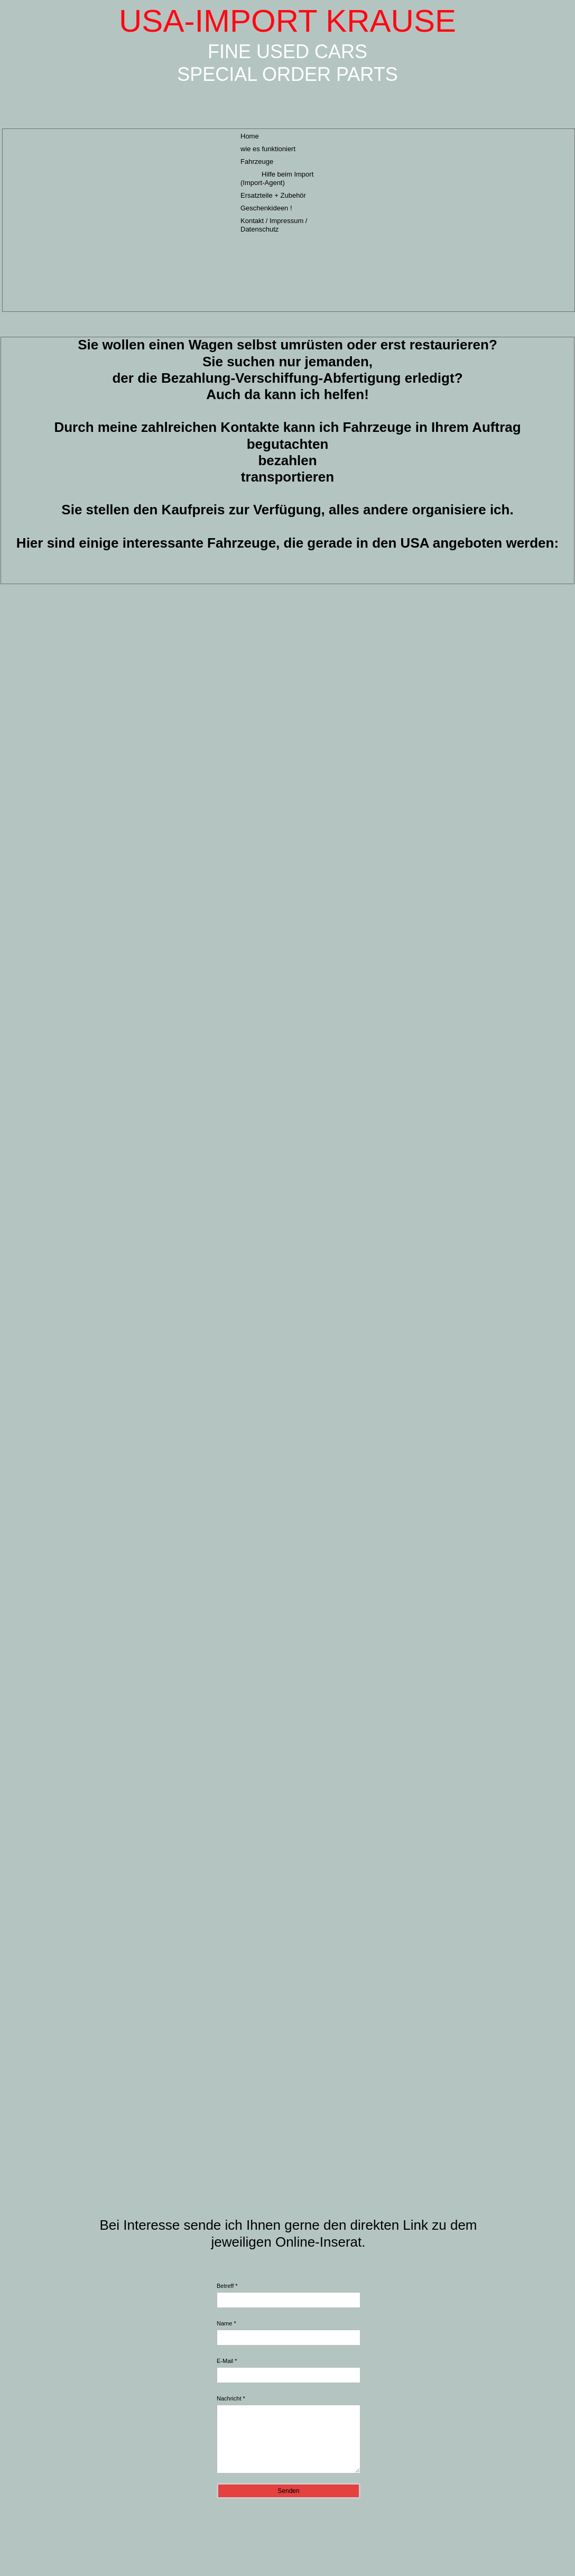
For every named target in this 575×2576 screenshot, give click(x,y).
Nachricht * (231, 2398)
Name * (226, 2323)
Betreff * (227, 2286)
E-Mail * (227, 2361)
